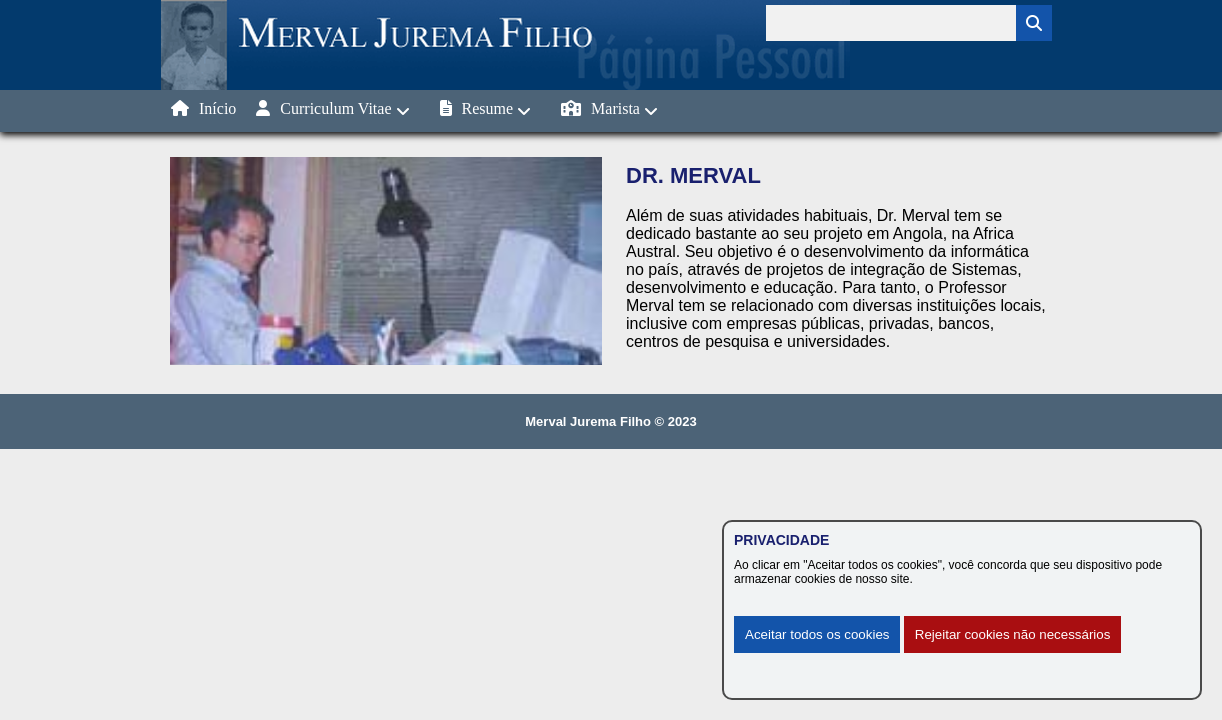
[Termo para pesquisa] (891, 23)
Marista (609, 109)
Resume (486, 109)
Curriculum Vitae (332, 109)
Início (203, 108)
